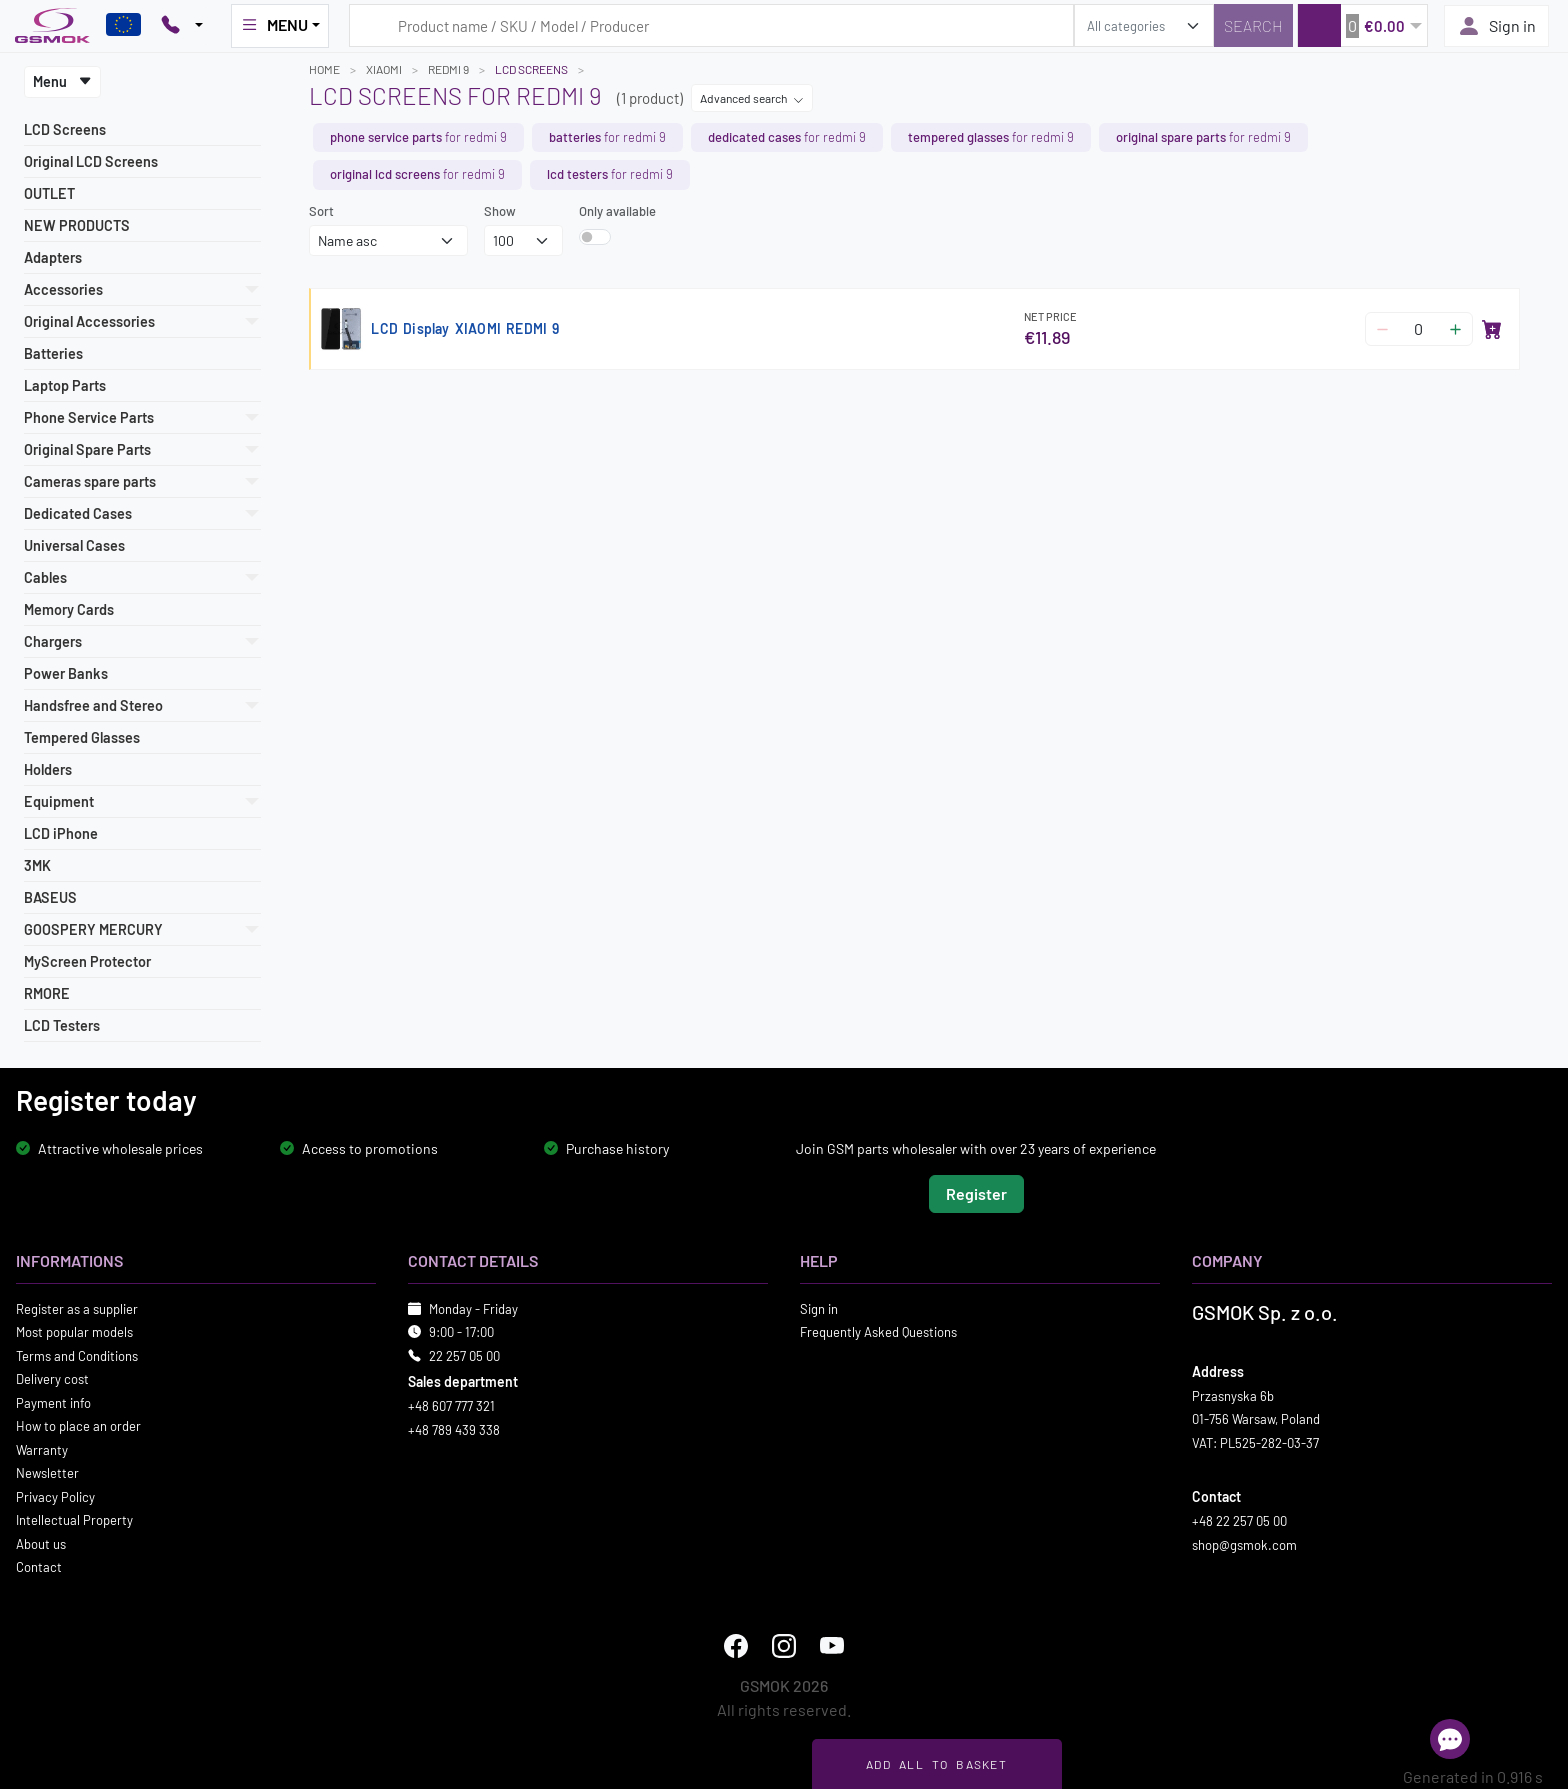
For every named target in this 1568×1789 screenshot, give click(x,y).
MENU (274, 25)
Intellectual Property (74, 1520)
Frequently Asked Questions (878, 1332)
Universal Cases (74, 545)
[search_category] (1144, 25)
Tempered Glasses (82, 737)
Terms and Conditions (77, 1355)
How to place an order (78, 1426)
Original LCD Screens (91, 161)
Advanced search (752, 98)
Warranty (42, 1449)
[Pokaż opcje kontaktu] (182, 26)
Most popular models (74, 1332)
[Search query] (711, 25)
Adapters (53, 257)
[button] (1362, 25)
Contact (39, 1567)
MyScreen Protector (87, 961)
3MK (37, 865)
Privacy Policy (55, 1496)
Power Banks (66, 673)
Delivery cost (52, 1379)
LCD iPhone (61, 833)
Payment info (53, 1402)
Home (324, 69)
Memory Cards (69, 609)
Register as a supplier (77, 1308)
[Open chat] (1450, 1739)
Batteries (53, 353)
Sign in (1496, 26)
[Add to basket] (1492, 329)
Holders (48, 769)
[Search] (1253, 25)
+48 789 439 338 (454, 1429)
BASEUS (50, 897)
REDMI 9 (448, 69)
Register (976, 1192)
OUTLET (49, 193)
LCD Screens (65, 129)
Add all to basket (936, 1764)
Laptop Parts (65, 385)
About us (41, 1543)
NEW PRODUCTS (77, 225)
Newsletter (47, 1473)
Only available (617, 211)
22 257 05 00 (464, 1355)
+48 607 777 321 (451, 1406)
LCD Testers (62, 1025)
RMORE (47, 993)
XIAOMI (384, 69)
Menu (62, 81)
